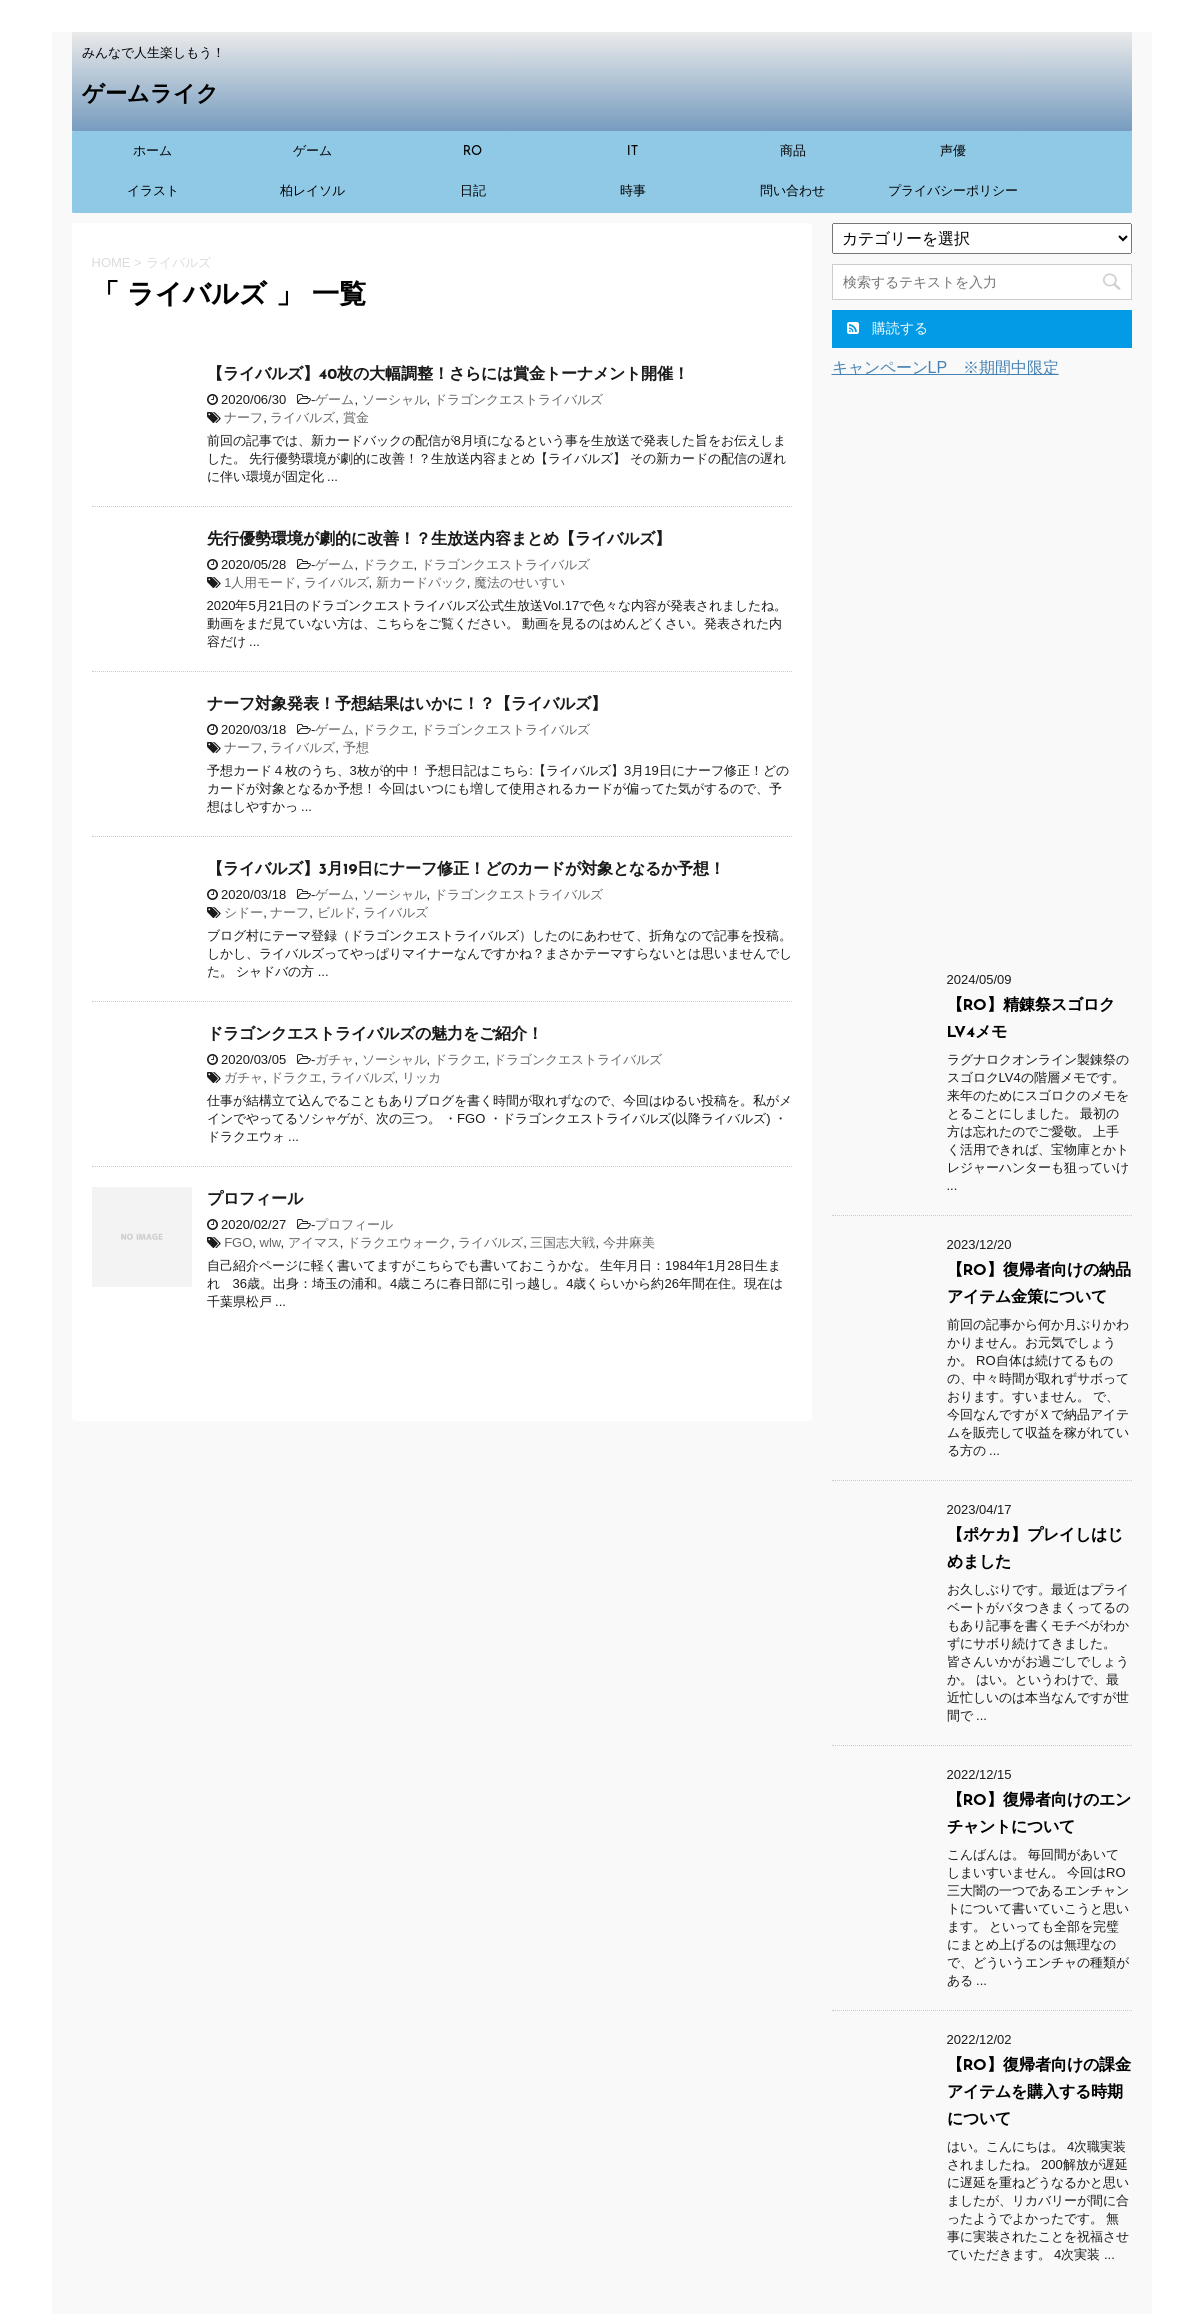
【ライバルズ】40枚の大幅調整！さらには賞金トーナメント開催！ (448, 375)
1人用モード (260, 582)
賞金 (356, 417)
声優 (953, 151)
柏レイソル (312, 191)
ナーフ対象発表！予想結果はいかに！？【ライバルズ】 (407, 705)
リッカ (421, 1077)
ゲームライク (150, 95)
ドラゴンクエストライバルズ (518, 399)
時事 (633, 191)
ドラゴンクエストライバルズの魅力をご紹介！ (375, 1035)
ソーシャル (394, 399)
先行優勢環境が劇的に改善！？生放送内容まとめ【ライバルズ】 (439, 540)
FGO (238, 1242)
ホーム (152, 151)
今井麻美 (629, 1242)
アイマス (314, 1242)
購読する (888, 328)
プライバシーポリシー (953, 191)
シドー (243, 912)
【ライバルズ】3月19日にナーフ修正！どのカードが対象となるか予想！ (466, 870)
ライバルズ (302, 417)
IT (633, 151)
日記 (473, 191)
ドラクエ (388, 564)
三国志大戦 (562, 1242)
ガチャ (334, 1059)
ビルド (336, 912)
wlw (270, 1242)
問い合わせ (792, 191)
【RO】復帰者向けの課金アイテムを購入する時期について (1039, 2093)
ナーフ (243, 417)
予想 (356, 747)
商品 (793, 151)
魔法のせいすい (519, 582)
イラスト (153, 191)
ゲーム (312, 151)
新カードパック (421, 582)
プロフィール (255, 1200)
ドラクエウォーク (399, 1242)
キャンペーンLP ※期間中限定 (945, 367)
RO (473, 151)
